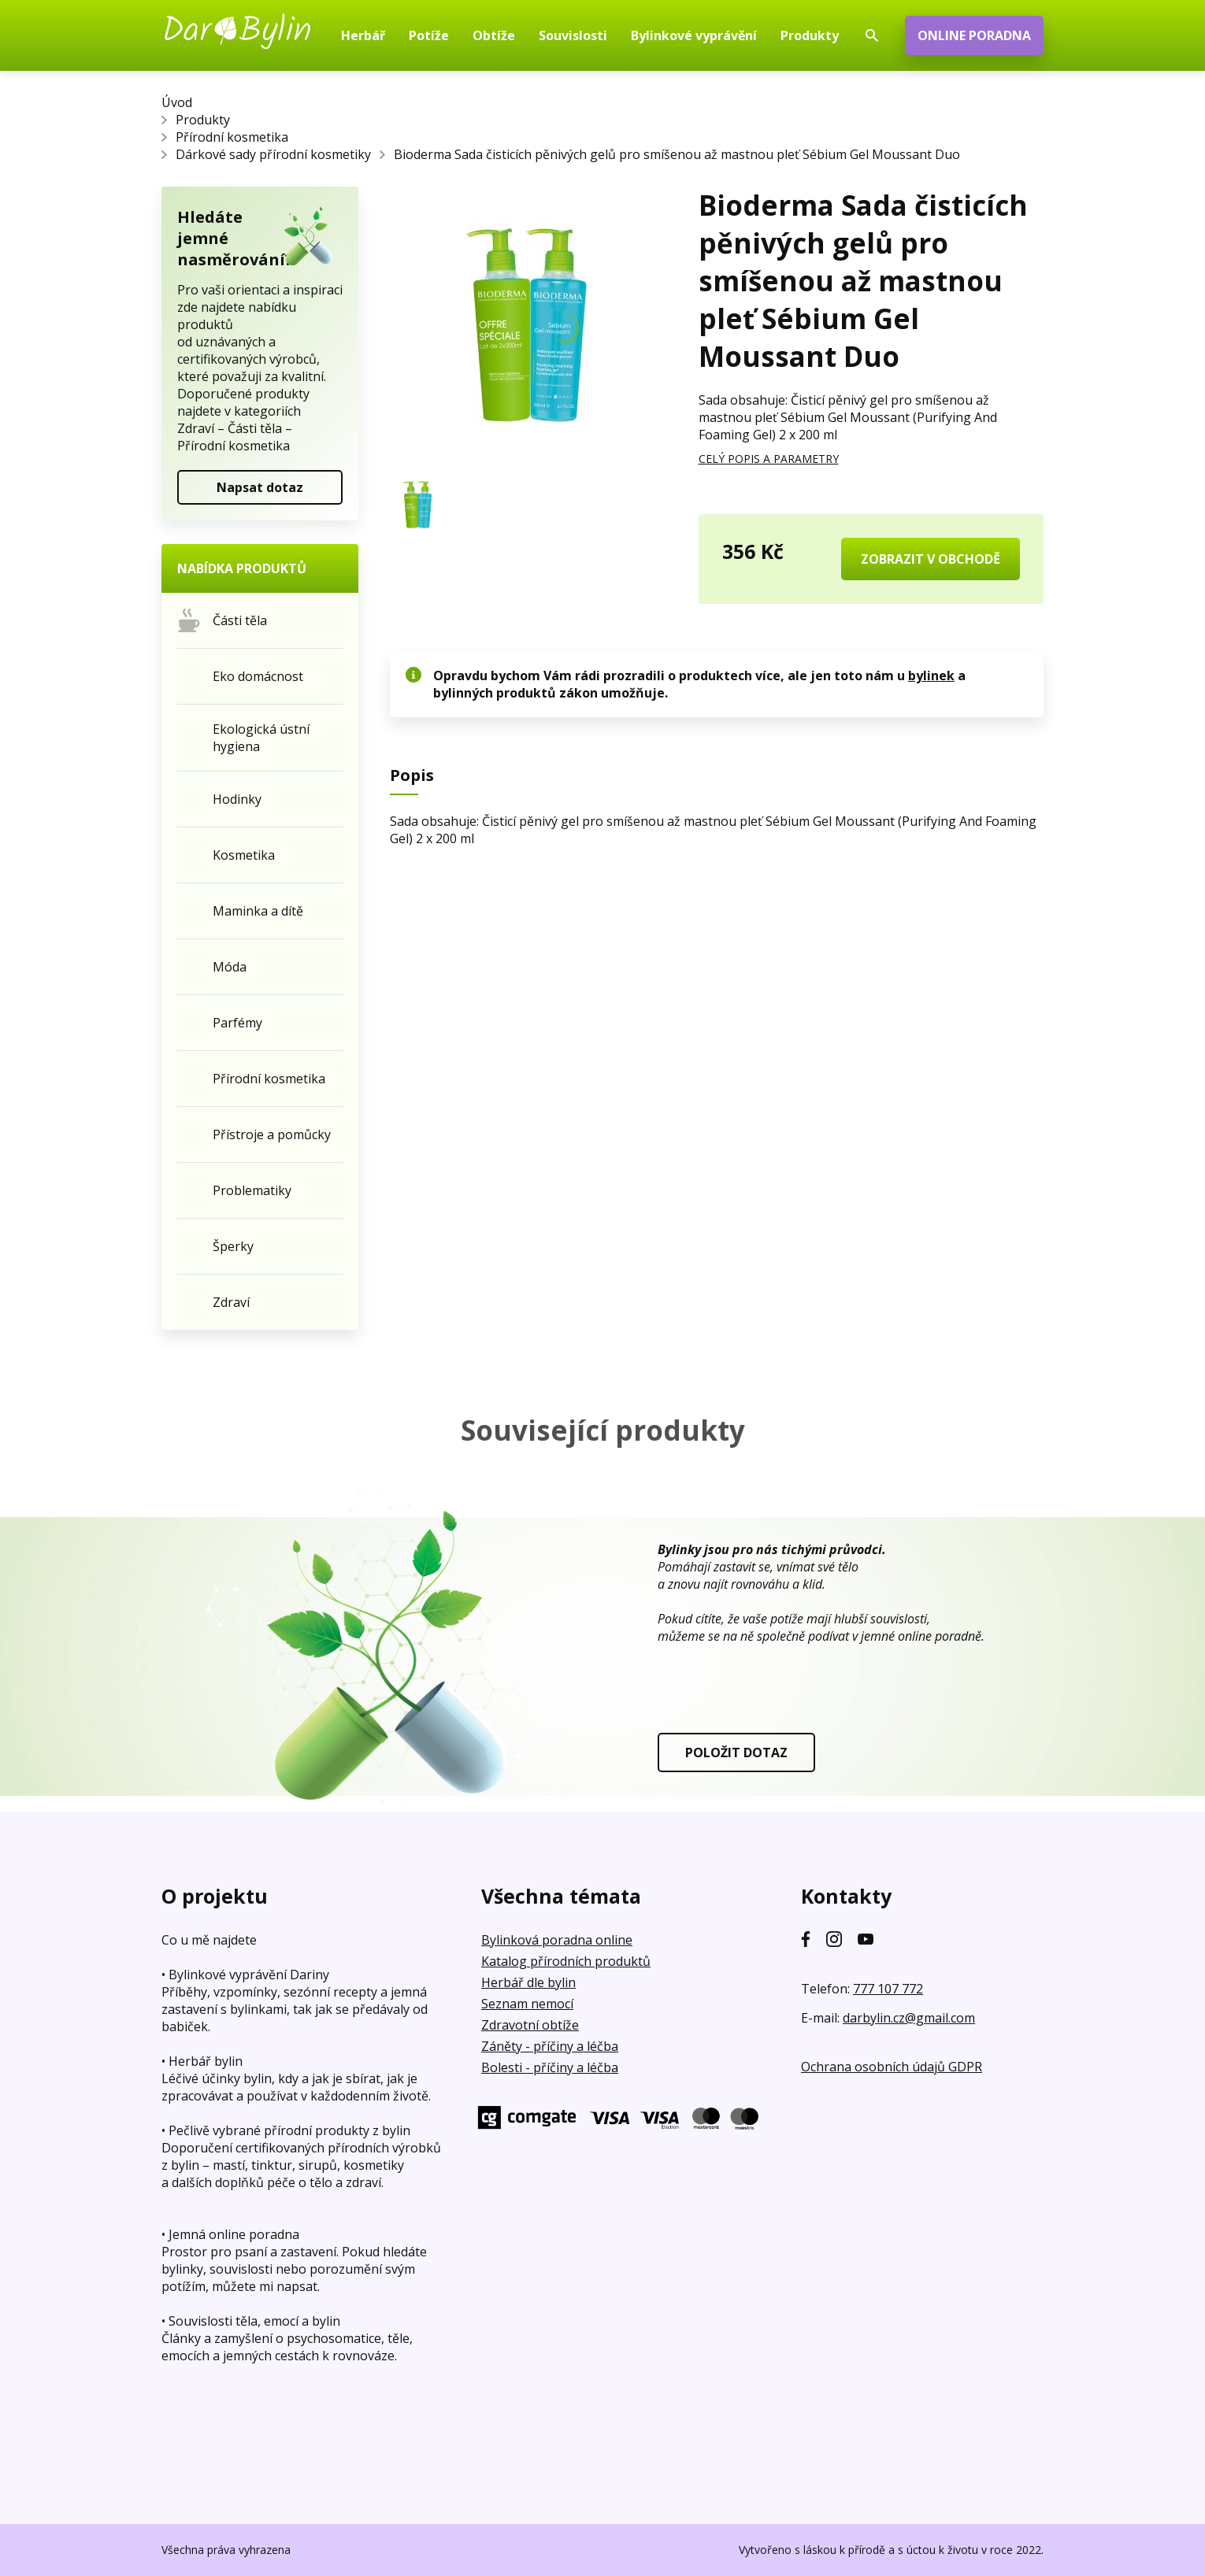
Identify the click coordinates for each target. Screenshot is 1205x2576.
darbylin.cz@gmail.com (909, 2017)
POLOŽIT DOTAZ (736, 1752)
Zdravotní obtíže (530, 2025)
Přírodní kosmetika (232, 137)
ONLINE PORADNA (974, 35)
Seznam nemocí (527, 2003)
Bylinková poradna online (556, 1940)
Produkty (203, 119)
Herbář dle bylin (528, 1982)
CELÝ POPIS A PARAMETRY (769, 458)
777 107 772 (888, 1988)
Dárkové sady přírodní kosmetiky (273, 154)
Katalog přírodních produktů (566, 1961)
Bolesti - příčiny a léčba (549, 2067)
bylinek (931, 675)
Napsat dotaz (260, 487)
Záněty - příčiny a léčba (549, 2046)
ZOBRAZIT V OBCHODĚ (930, 559)
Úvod (176, 102)
